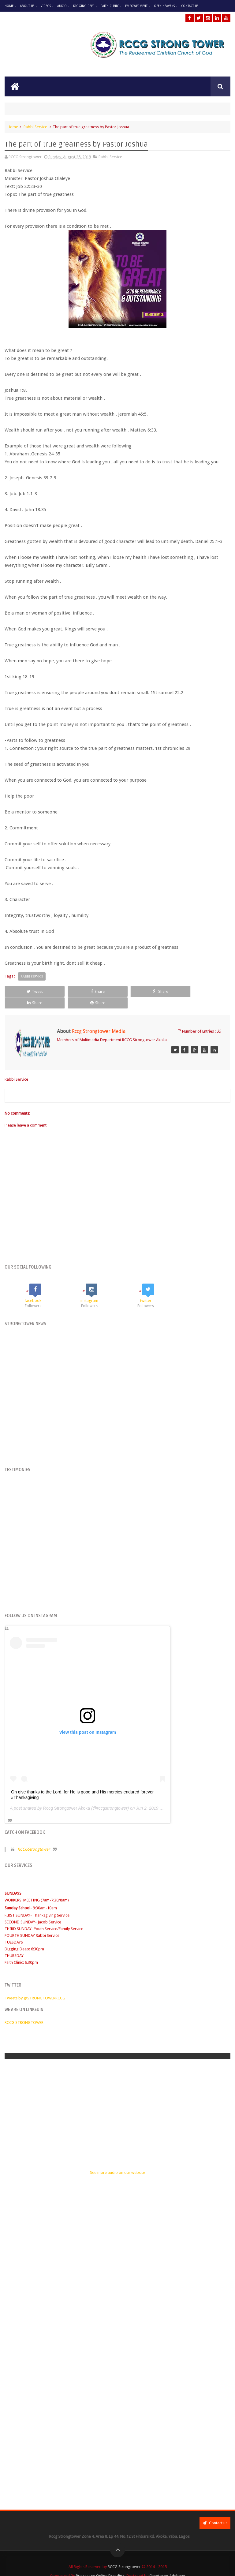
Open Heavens (164, 6)
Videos (46, 6)
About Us (27, 6)
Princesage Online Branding (100, 2564)
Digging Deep (83, 6)
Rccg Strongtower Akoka (66, 1796)
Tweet (26, 991)
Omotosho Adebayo (167, 2564)
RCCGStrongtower (33, 1837)
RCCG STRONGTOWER (24, 2011)
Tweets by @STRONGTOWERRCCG (35, 1986)
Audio (62, 6)
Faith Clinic (110, 6)
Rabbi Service (35, 127)
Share (72, 991)
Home (9, 6)
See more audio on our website (117, 2161)
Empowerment (136, 6)
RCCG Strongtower (124, 2555)
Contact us (215, 2511)
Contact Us (189, 6)
